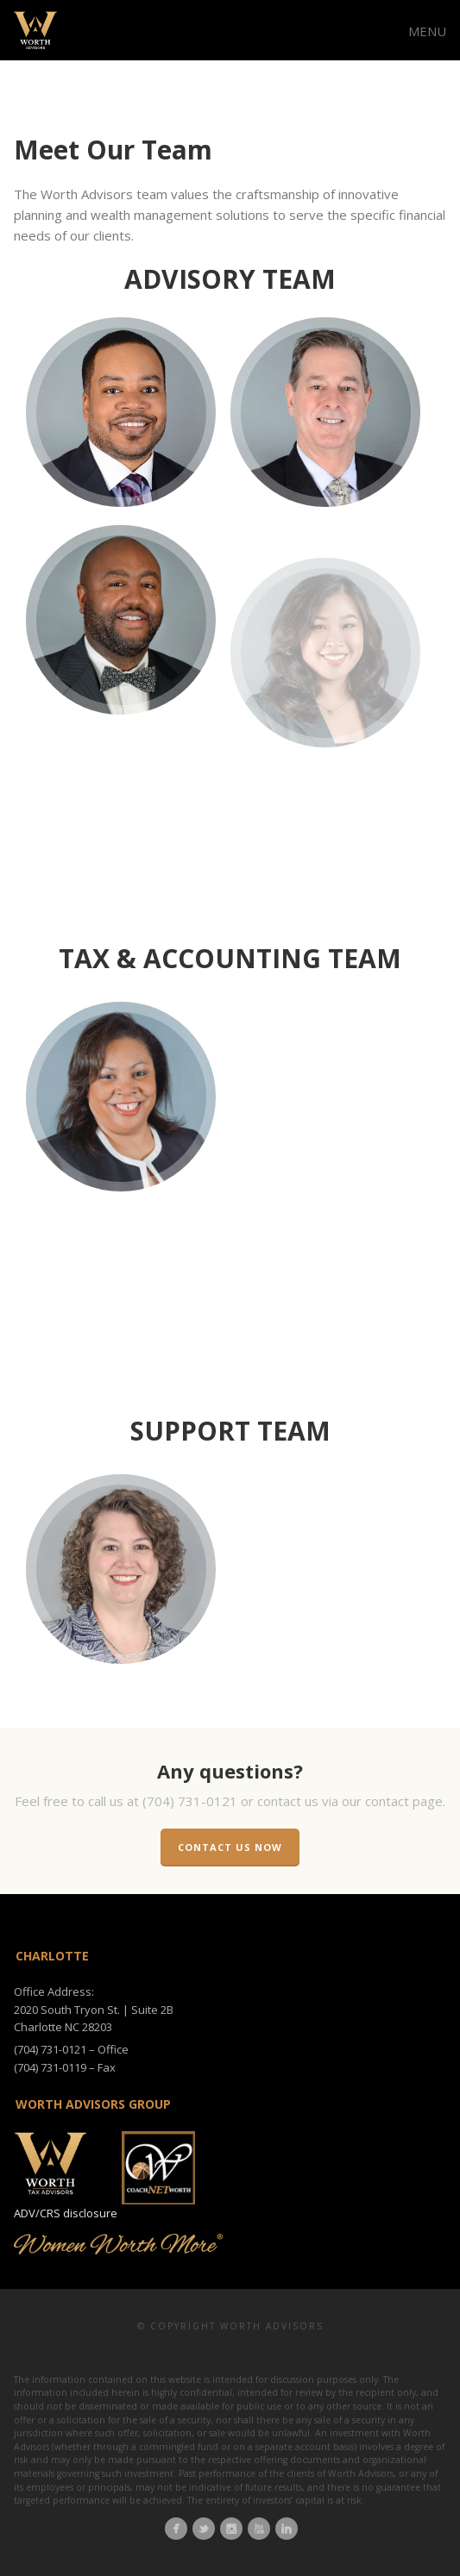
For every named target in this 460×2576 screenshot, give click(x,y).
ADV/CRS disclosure (65, 2213)
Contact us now (230, 1847)
